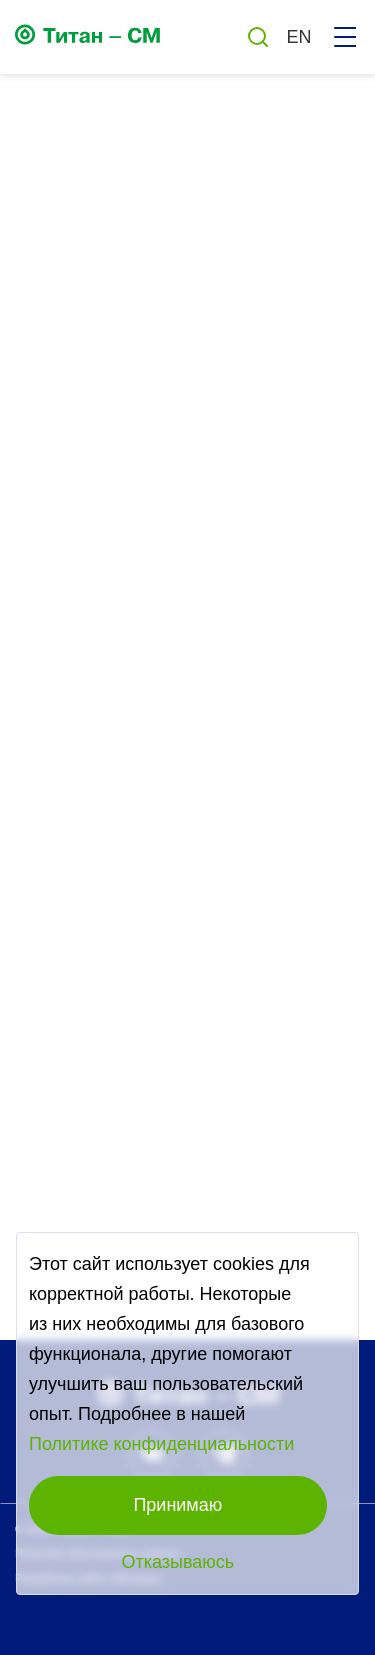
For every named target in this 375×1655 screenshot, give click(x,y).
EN (298, 37)
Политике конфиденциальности (161, 1444)
